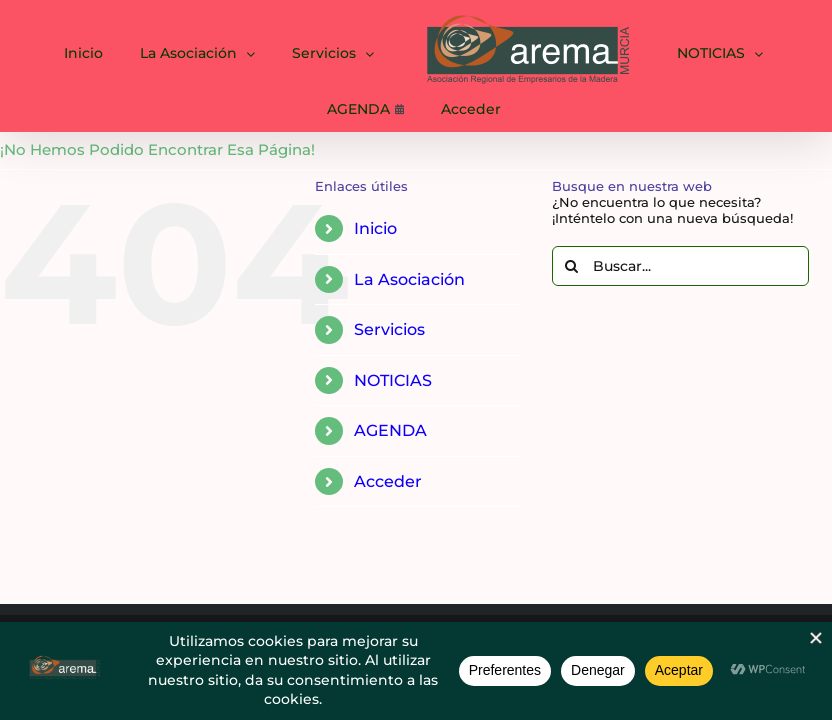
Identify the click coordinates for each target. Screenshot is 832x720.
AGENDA (390, 430)
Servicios (389, 329)
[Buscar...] (680, 266)
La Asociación (409, 279)
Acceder (388, 481)
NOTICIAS (393, 380)
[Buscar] (572, 266)
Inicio (375, 228)
